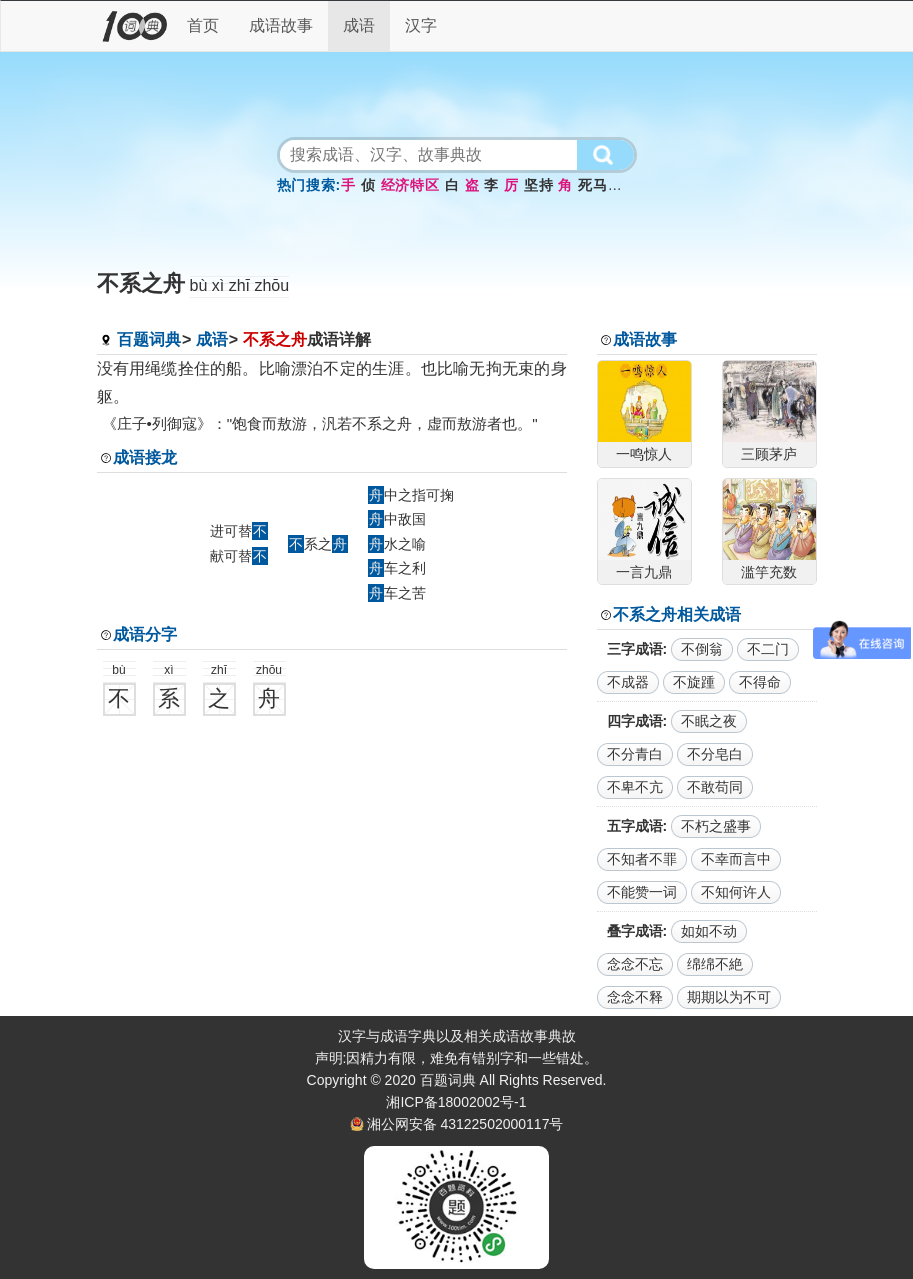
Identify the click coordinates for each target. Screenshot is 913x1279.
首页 (203, 25)
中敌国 (397, 519)
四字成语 (635, 721)
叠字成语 (635, 931)
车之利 (397, 568)
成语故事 (281, 25)
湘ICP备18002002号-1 (456, 1102)
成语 (359, 25)
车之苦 (397, 593)
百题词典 (149, 339)
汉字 (421, 25)
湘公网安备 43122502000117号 (465, 1124)
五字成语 (635, 826)
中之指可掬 (411, 495)
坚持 (539, 185)
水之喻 (397, 544)
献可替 (239, 556)
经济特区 (410, 185)
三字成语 (635, 649)
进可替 (239, 531)
